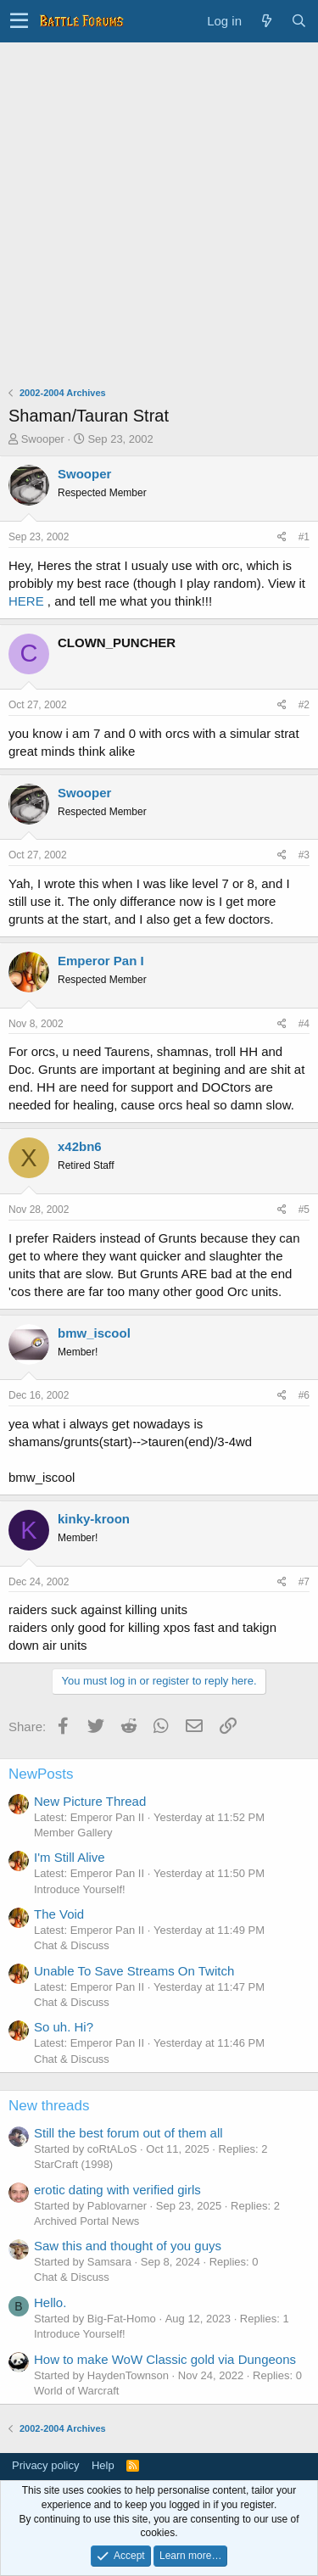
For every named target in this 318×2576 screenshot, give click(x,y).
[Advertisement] (159, 210)
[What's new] (266, 20)
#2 (304, 705)
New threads (48, 2106)
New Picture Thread (90, 1801)
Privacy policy (45, 2465)
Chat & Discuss (71, 1945)
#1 (304, 537)
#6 (304, 1395)
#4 (304, 1024)
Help (103, 2465)
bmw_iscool (94, 1333)
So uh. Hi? (63, 2027)
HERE (26, 601)
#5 (304, 1209)
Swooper (42, 439)
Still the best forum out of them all (128, 2133)
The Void (59, 1914)
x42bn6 (80, 1146)
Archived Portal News (86, 2221)
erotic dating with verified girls (117, 2189)
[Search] (298, 20)
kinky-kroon (94, 1519)
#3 (304, 855)
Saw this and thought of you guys (127, 2245)
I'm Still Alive (69, 1857)
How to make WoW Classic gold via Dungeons (165, 2359)
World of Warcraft (76, 2390)
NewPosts (41, 1774)
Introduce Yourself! (80, 1889)
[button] (19, 21)
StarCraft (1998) (73, 2164)
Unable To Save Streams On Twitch (134, 1971)
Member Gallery (73, 1832)
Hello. (50, 2302)
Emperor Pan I (101, 960)
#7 (304, 1582)
